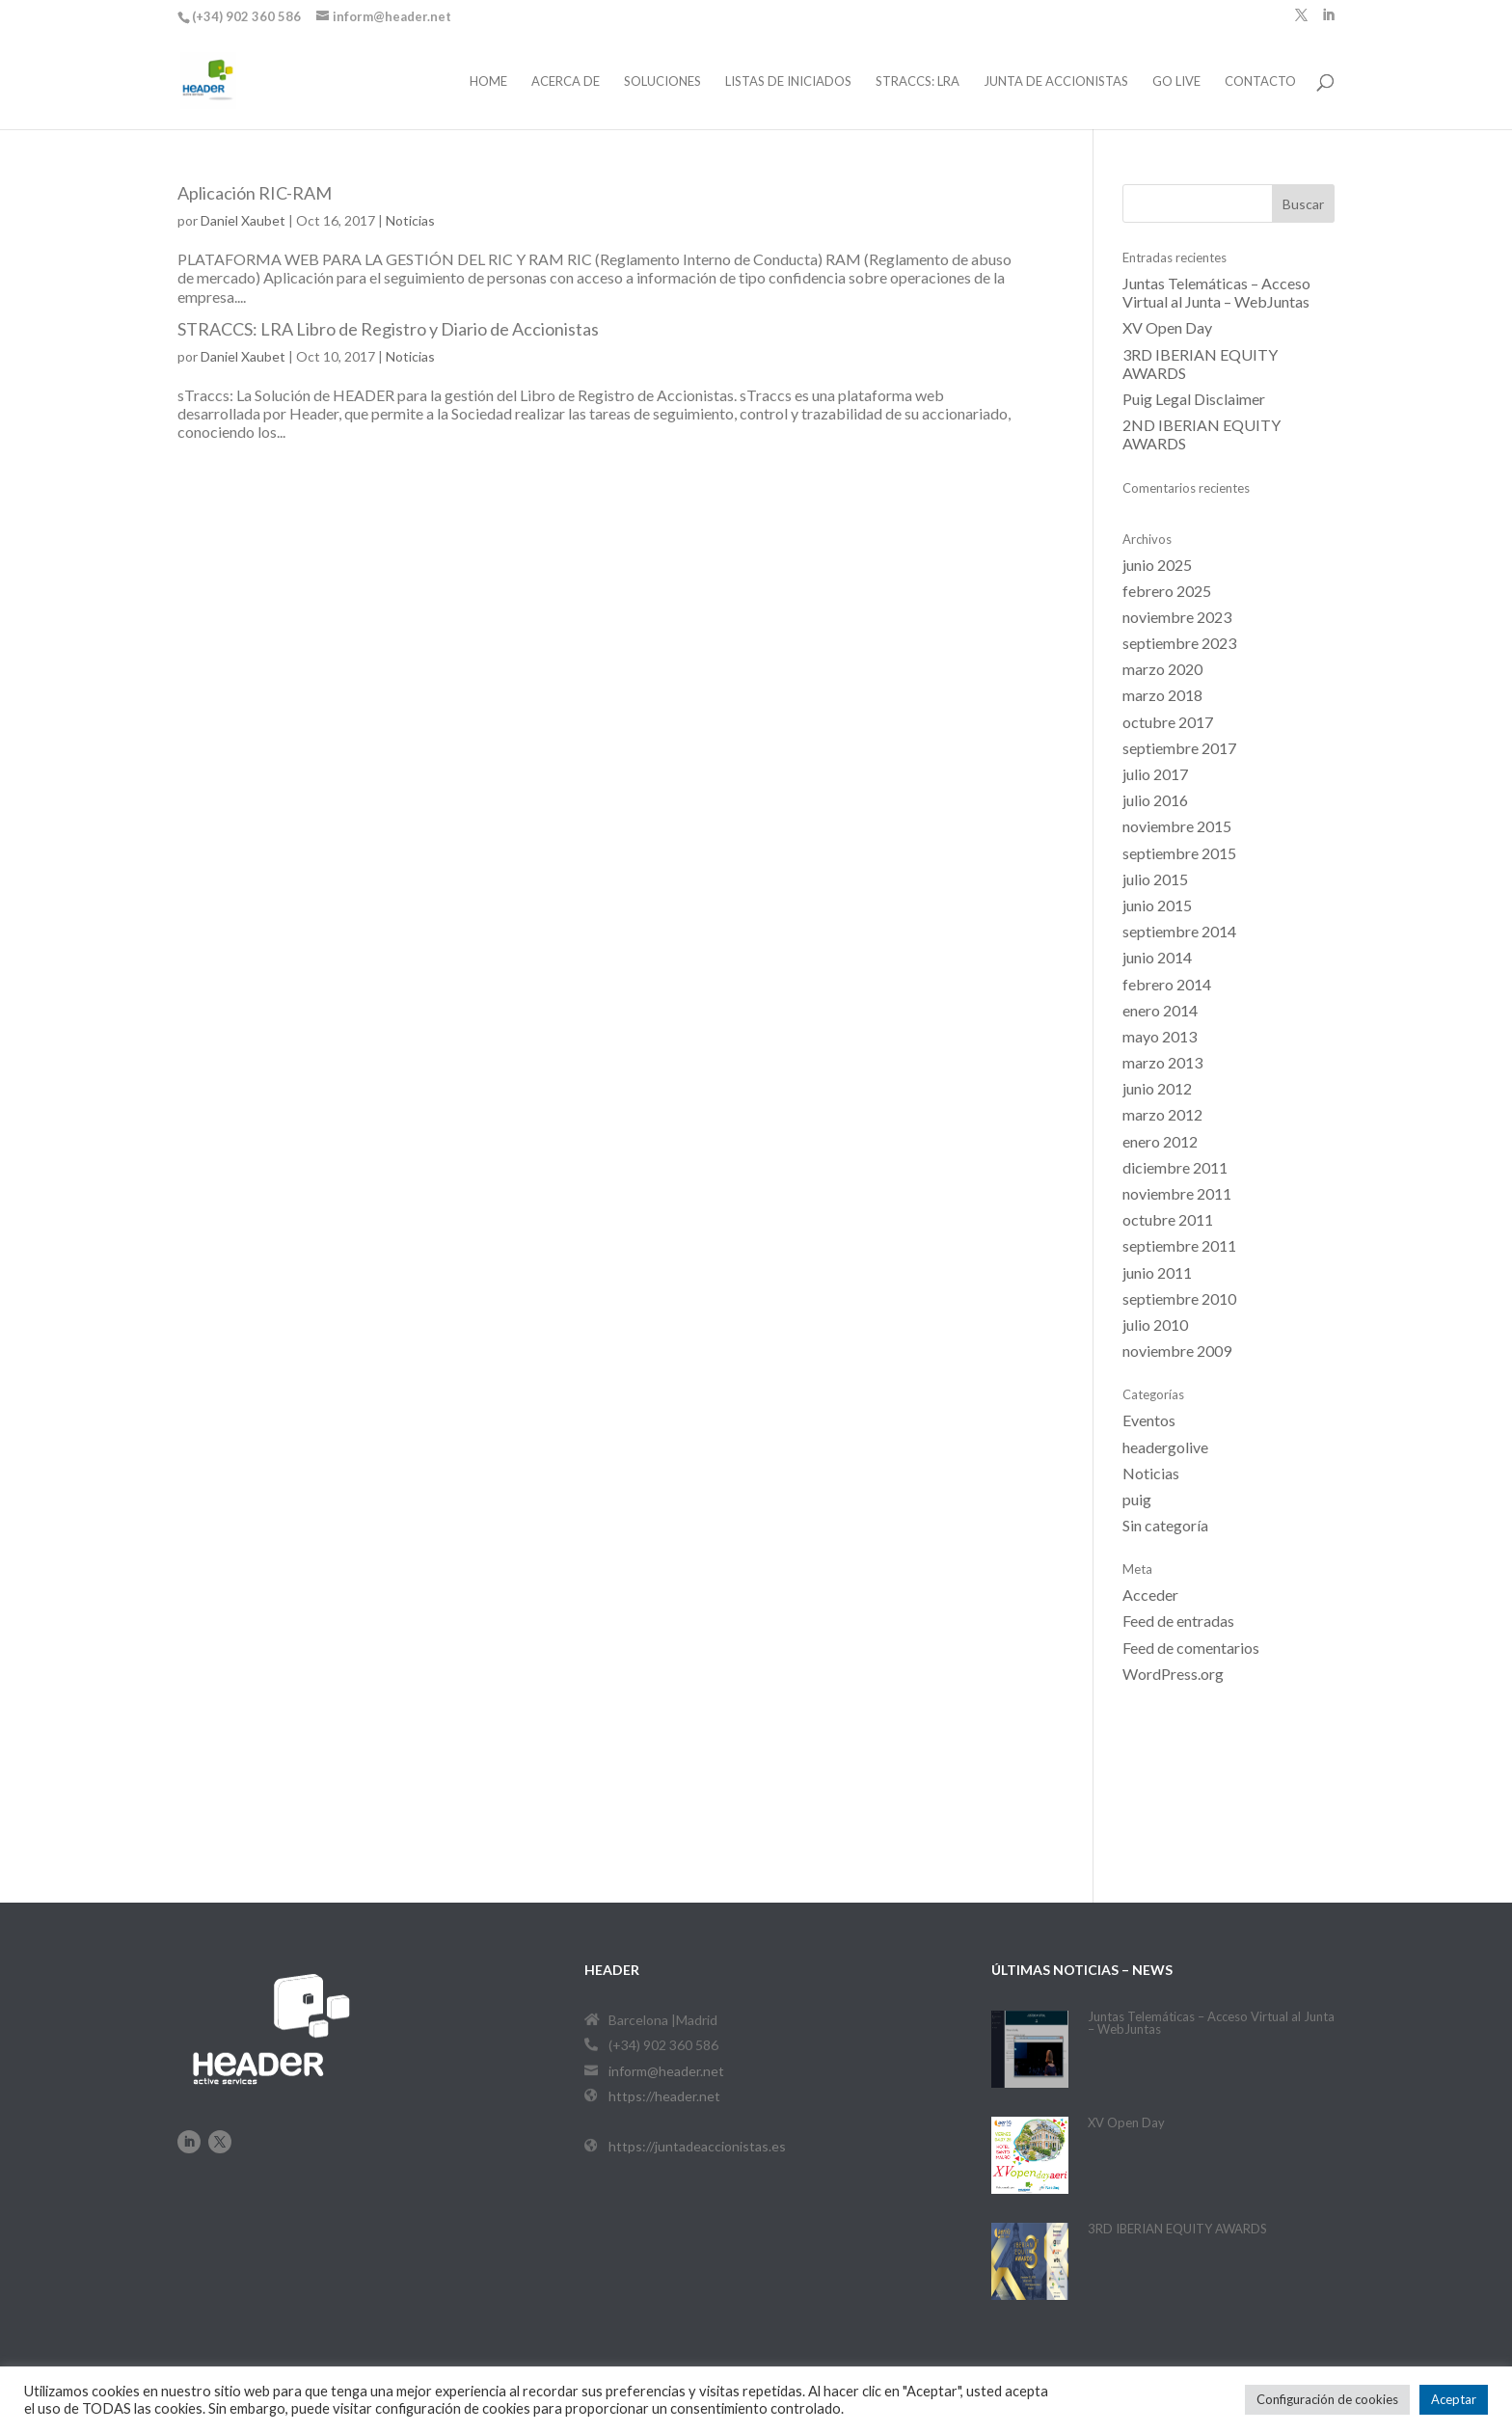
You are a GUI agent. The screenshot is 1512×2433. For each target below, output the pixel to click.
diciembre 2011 (1175, 1167)
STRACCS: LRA (917, 81)
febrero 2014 (1166, 984)
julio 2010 (1155, 1324)
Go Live (1176, 81)
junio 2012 (1157, 1088)
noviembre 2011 (1176, 1193)
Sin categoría (1165, 1525)
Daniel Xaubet (243, 220)
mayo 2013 (1159, 1036)
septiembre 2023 (1179, 643)
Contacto (1260, 81)
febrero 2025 (1166, 590)
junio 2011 (1157, 1272)
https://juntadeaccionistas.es (697, 2146)
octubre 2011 (1167, 1219)
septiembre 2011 (1179, 1245)
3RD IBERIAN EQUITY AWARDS (1177, 2228)
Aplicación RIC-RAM (254, 192)
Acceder (1150, 1594)
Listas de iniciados (788, 81)
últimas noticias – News (1082, 1969)
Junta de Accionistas (1056, 81)
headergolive (1165, 1447)
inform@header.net (666, 2071)
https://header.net (664, 2096)
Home (488, 81)
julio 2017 (1155, 774)
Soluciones (662, 81)
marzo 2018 (1162, 695)
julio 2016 (1155, 800)
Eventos (1148, 1420)
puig (1136, 1499)
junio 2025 (1157, 564)
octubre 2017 (1167, 722)
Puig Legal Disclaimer (1193, 399)
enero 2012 (1160, 1141)
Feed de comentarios (1190, 1647)
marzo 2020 (1162, 669)
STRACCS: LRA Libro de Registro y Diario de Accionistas (388, 328)
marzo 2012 (1162, 1114)
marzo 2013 (1162, 1062)
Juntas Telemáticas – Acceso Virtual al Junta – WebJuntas (1216, 292)
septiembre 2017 (1179, 748)
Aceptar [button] (1453, 2399)
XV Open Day (1167, 327)
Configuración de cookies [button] (1327, 2399)
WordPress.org (1173, 1673)
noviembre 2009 (1176, 1350)
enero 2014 (1160, 1010)
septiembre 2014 (1179, 931)
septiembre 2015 (1179, 853)
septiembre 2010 (1179, 1298)
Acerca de (565, 81)
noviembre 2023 (1176, 617)
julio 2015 (1155, 879)
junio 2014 (1157, 957)
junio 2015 (1157, 905)
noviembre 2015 (1176, 826)
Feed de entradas (1178, 1620)
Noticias (410, 220)
